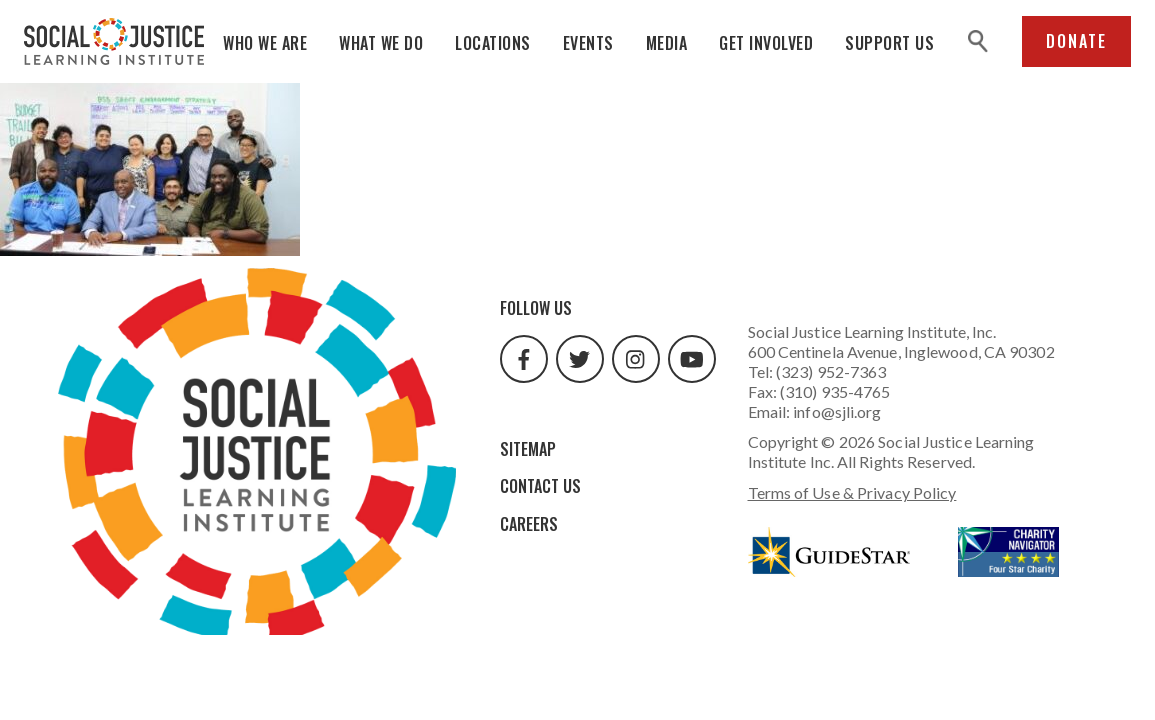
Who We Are (265, 43)
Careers (529, 524)
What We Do (381, 43)
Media (667, 43)
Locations (493, 43)
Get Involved (766, 43)
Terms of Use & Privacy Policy (852, 492)
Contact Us (540, 486)
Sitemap (528, 449)
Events (588, 43)
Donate (1076, 41)
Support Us (889, 43)
